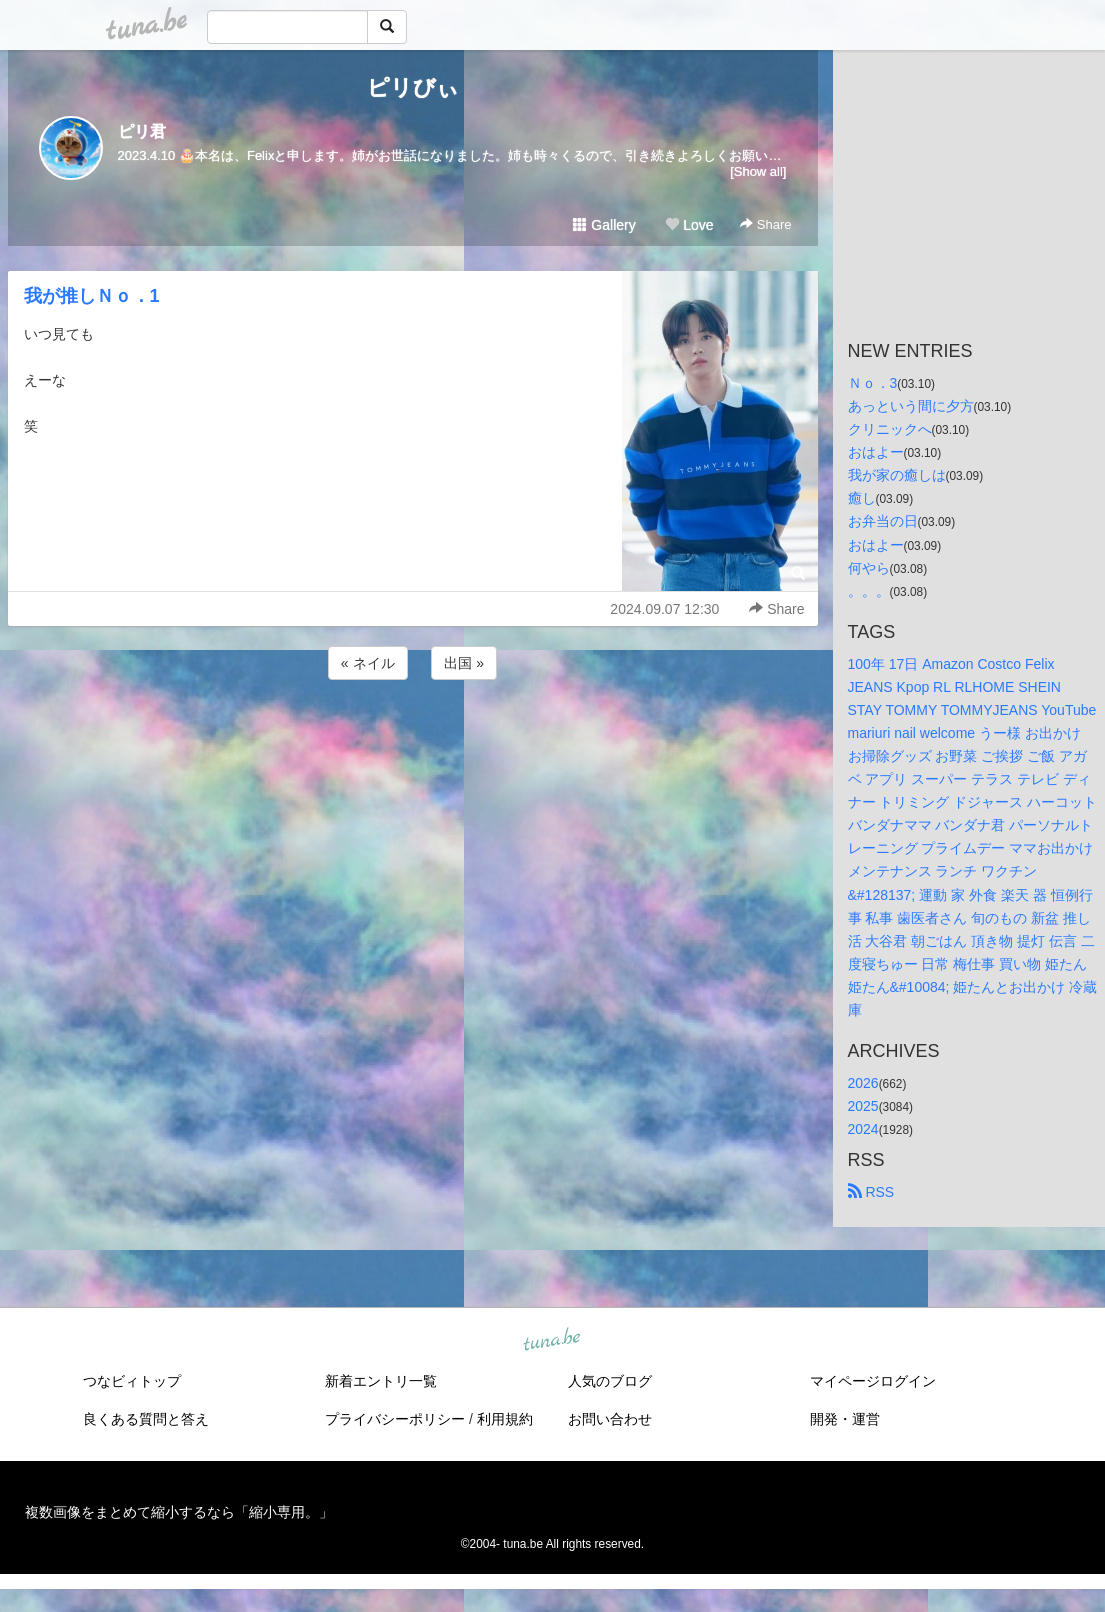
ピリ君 (142, 131)
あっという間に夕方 (911, 406)
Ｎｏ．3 (873, 383)
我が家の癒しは (897, 475)
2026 (863, 1083)
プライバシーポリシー (395, 1419)
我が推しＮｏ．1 (92, 296)
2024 (863, 1129)
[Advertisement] (413, 738)
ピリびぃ (413, 87)
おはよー (876, 452)
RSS (871, 1192)
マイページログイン (873, 1381)
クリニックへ (890, 429)
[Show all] (758, 171)
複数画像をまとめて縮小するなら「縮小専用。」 (179, 1512)
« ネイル (368, 663)
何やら (869, 568)
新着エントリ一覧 (381, 1381)
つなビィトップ (132, 1381)
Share (765, 224)
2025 (863, 1106)
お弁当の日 (883, 521)
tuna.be (552, 1341)
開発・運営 (845, 1419)
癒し (862, 498)
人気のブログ (610, 1381)
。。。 (869, 591)
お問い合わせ (610, 1419)
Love (689, 225)
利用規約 (505, 1419)
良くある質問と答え (146, 1419)
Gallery (604, 225)
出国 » (464, 663)
